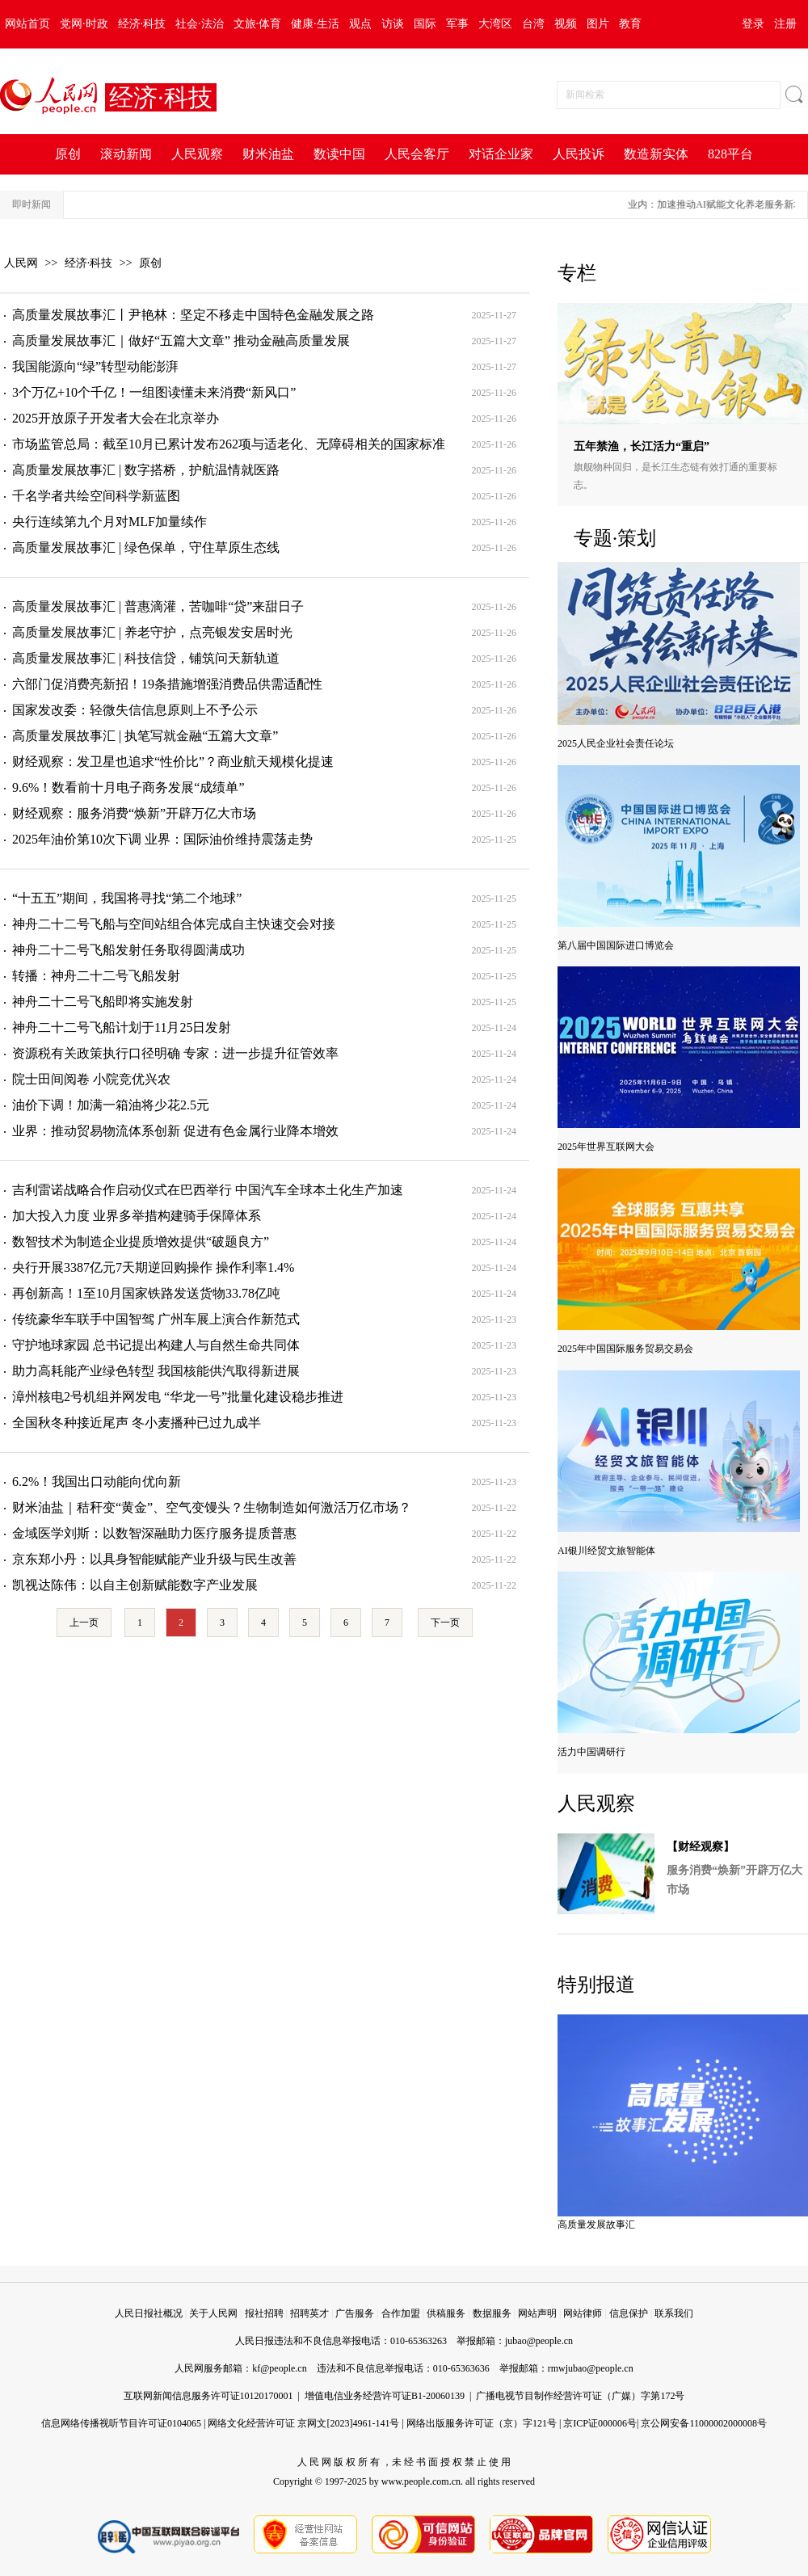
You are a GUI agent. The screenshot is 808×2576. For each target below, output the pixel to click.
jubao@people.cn (539, 2341)
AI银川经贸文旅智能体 (606, 1550)
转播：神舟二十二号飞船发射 (96, 976)
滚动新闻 (126, 154)
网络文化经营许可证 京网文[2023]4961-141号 (303, 2423)
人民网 (21, 263)
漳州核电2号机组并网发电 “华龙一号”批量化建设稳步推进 (177, 1397)
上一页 (84, 1622)
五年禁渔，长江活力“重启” (641, 446)
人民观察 (197, 154)
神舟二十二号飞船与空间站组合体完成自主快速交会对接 (173, 924)
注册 (785, 24)
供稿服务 (446, 2313)
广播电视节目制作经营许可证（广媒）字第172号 (580, 2395)
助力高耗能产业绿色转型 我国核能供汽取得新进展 (156, 1371)
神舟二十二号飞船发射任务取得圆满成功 (128, 950)
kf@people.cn (279, 2368)
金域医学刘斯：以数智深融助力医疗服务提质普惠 (154, 1533)
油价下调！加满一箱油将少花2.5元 (110, 1105)
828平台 (730, 154)
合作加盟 (400, 2313)
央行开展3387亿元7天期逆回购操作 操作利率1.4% (153, 1267)
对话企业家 (501, 154)
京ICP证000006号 (600, 2423)
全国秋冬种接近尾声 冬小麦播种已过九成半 (136, 1422)
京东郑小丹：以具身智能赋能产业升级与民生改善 (154, 1559)
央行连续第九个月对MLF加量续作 (109, 521)
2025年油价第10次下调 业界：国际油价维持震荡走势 (162, 839)
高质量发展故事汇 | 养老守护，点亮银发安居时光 (152, 632)
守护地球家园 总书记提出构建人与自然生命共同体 (156, 1345)
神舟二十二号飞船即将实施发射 (102, 1001)
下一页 (445, 1622)
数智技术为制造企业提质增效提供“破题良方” (140, 1241)
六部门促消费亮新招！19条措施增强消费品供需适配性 (167, 684)
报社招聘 (264, 2313)
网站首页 (27, 24)
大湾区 (495, 24)
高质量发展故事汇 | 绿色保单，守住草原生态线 (146, 547)
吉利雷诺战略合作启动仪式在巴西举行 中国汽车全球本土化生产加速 (207, 1190)
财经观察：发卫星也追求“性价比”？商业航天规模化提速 (173, 761)
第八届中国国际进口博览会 (616, 945)
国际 (425, 24)
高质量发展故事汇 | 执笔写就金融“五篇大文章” (145, 736)
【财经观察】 (700, 1847)
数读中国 (339, 154)
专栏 (577, 273)
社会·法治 (199, 24)
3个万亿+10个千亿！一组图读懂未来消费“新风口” (154, 392)
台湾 (533, 24)
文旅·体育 (258, 24)
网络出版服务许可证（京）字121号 (481, 2423)
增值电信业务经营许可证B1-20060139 (385, 2395)
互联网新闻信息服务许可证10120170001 (208, 2395)
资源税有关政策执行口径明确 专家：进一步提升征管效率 (175, 1053)
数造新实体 (656, 154)
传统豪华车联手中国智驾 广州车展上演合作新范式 (156, 1319)
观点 (360, 24)
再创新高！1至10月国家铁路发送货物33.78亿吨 (146, 1293)
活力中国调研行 (591, 1751)
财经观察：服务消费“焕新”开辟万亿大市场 (134, 813)
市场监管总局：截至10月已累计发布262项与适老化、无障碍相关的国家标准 (228, 444)
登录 (753, 24)
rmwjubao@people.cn (590, 2368)
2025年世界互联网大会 (606, 1146)
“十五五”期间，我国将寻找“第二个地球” (127, 898)
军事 (457, 24)
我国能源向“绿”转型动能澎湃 (95, 366)
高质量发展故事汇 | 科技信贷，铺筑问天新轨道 (146, 658)
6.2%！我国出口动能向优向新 (96, 1481)
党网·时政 (84, 24)
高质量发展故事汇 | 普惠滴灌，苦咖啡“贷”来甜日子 (158, 606)
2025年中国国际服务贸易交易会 (625, 1348)
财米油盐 (268, 154)
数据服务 (492, 2313)
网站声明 (537, 2313)
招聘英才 (309, 2313)
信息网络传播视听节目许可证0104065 (121, 2423)
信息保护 (628, 2313)
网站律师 (582, 2313)
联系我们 (673, 2313)
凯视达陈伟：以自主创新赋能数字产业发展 (135, 1585)
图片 (598, 24)
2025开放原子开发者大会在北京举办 (115, 418)
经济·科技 (142, 24)
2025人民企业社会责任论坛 (616, 743)
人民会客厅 (417, 154)
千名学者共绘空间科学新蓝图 (96, 496)
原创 (68, 154)
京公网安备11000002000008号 (704, 2423)
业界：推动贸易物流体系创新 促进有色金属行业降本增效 (175, 1131)
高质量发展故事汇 (596, 2224)
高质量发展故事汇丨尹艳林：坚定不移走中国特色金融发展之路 (193, 315)
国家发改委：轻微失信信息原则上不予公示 (135, 710)
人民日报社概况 (149, 2313)
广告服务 (354, 2313)
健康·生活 (315, 24)
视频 (565, 24)
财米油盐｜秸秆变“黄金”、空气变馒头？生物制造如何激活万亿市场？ (211, 1507)
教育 (630, 24)
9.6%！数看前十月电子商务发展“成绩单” (128, 787)
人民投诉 (578, 154)
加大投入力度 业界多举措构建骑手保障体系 (136, 1216)
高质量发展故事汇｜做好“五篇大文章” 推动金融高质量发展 (181, 340)
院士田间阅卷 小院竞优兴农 (91, 1079)
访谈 (392, 24)
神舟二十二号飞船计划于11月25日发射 (121, 1027)
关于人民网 (213, 2313)
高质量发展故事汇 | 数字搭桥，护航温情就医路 (146, 470)
